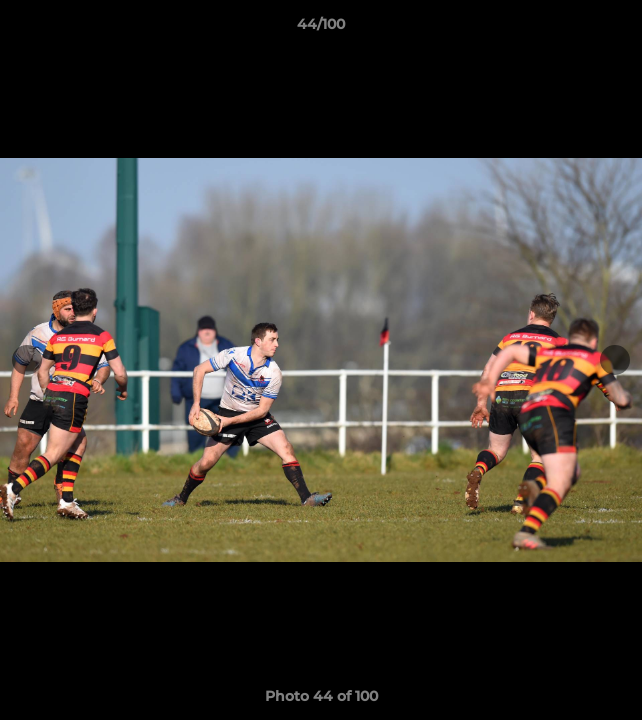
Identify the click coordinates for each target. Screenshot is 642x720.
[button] (618, 29)
